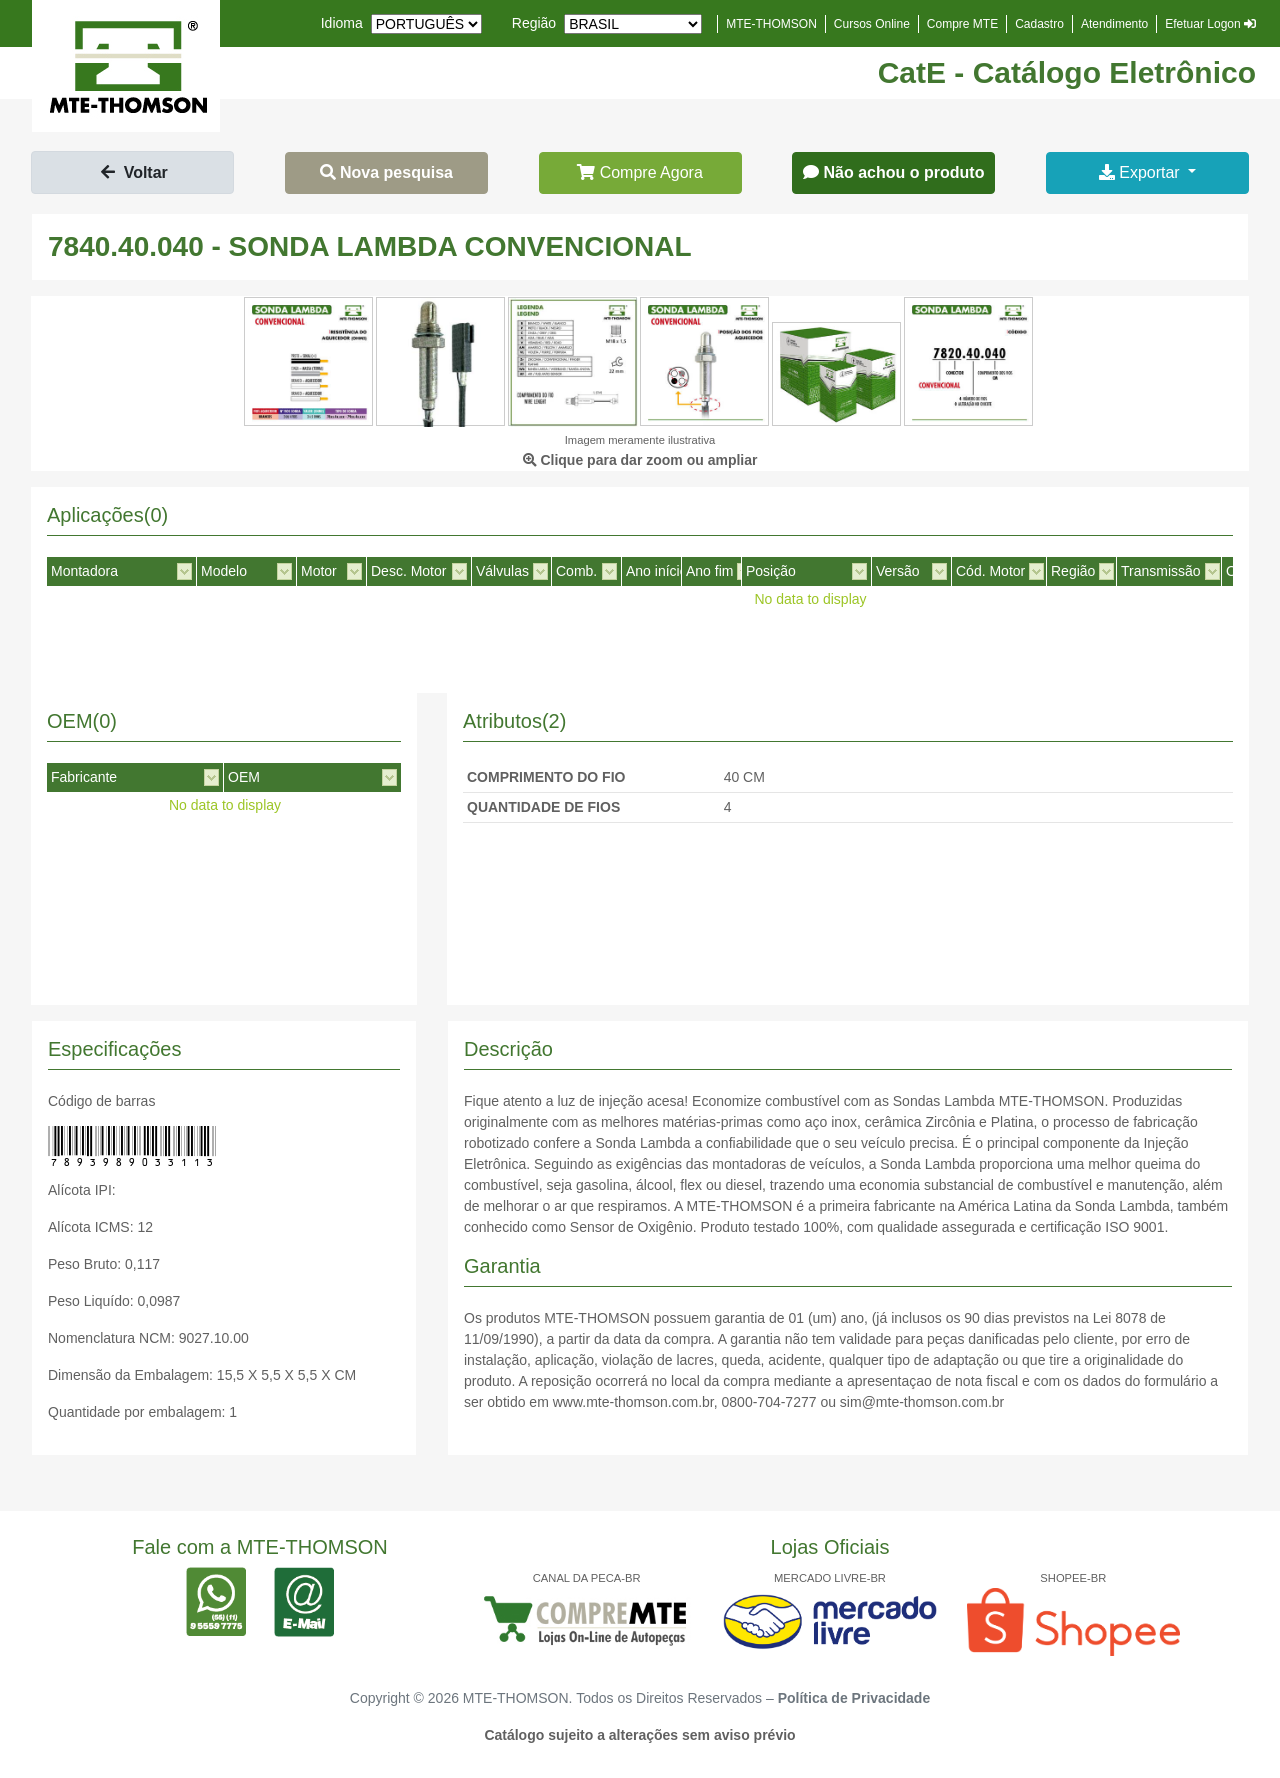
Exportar (1141, 172)
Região (534, 23)
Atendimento (1114, 24)
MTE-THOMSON (771, 24)
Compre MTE (962, 24)
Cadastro (1039, 24)
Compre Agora (640, 172)
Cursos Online (872, 24)
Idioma (342, 23)
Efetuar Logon (1210, 24)
